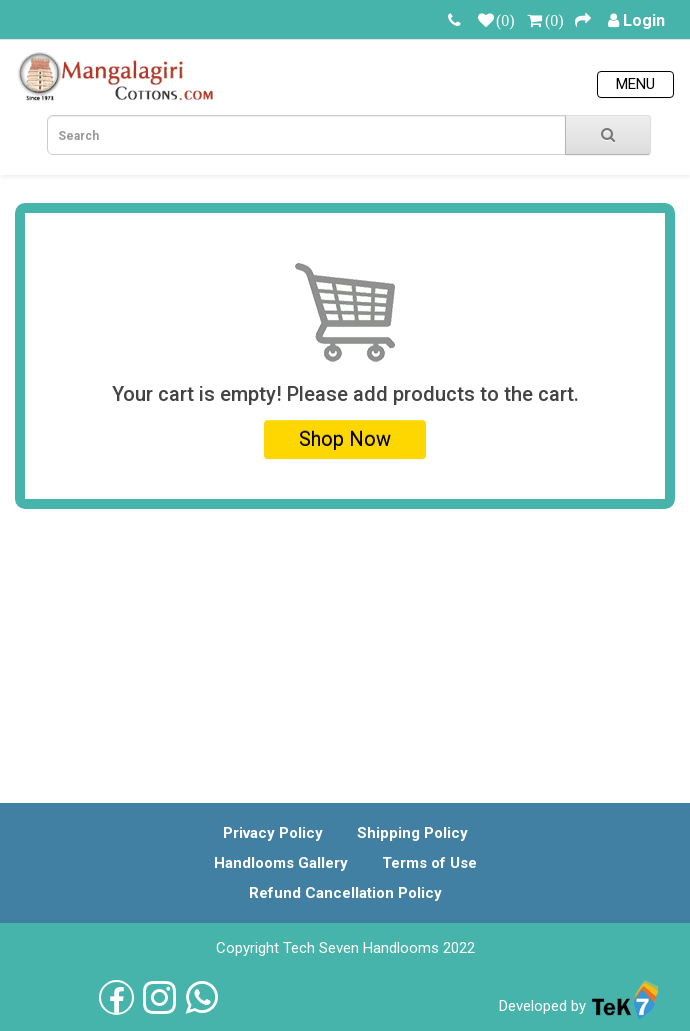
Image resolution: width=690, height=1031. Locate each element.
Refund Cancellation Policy (345, 893)
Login (644, 20)
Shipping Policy (412, 833)
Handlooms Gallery (281, 863)
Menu (635, 84)
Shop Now (345, 439)
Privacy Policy (273, 833)
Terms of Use (429, 863)
